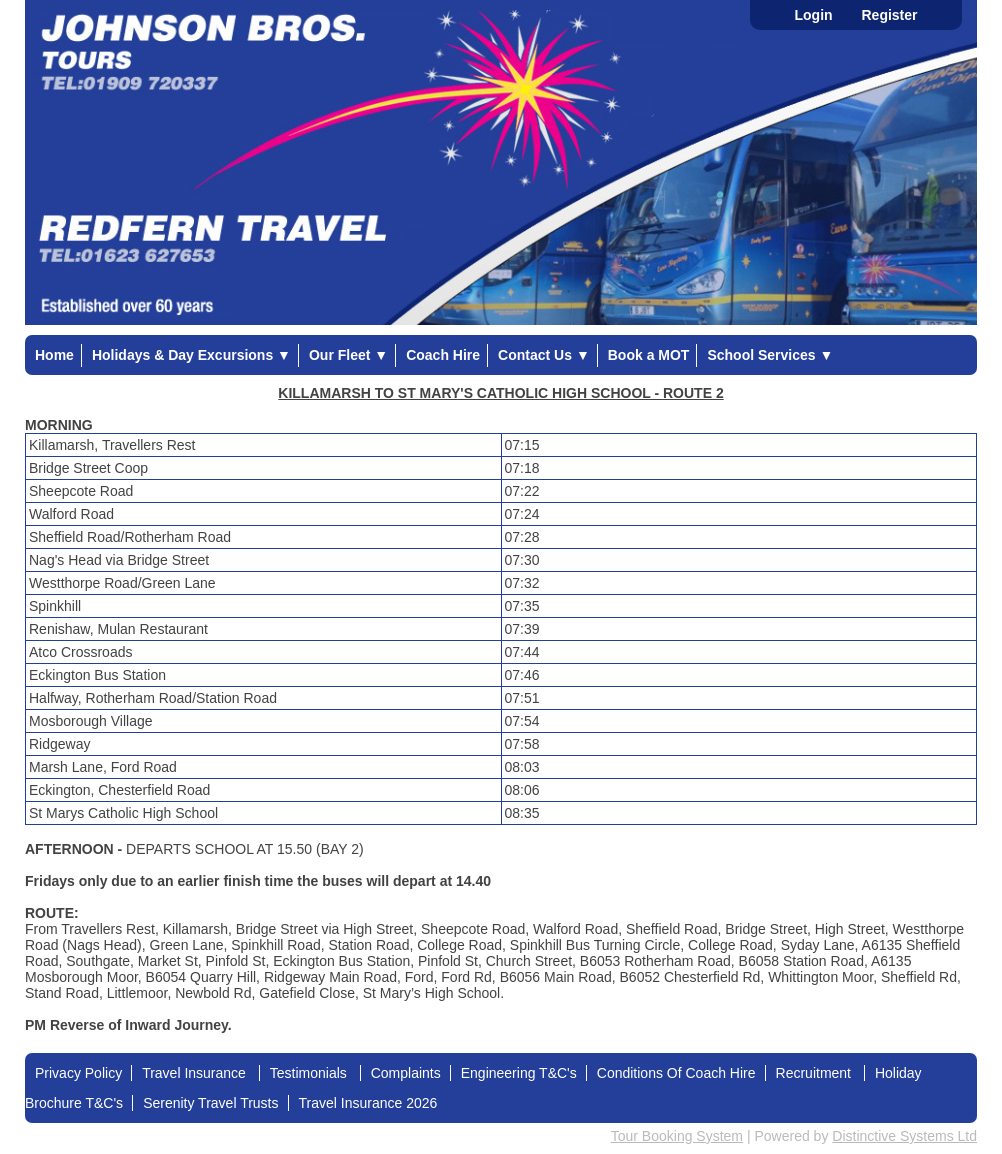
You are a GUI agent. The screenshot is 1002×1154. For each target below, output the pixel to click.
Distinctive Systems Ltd (904, 1136)
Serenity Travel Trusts (210, 1103)
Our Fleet (348, 355)
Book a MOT (649, 355)
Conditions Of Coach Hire (676, 1073)
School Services (770, 355)
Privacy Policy (78, 1073)
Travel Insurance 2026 (368, 1103)
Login (813, 15)
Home (54, 355)
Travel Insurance (196, 1073)
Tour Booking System (677, 1136)
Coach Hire (443, 355)
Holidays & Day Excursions (191, 355)
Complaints (406, 1073)
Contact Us (544, 355)
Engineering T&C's (519, 1073)
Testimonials (310, 1073)
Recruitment (815, 1073)
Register (889, 15)
